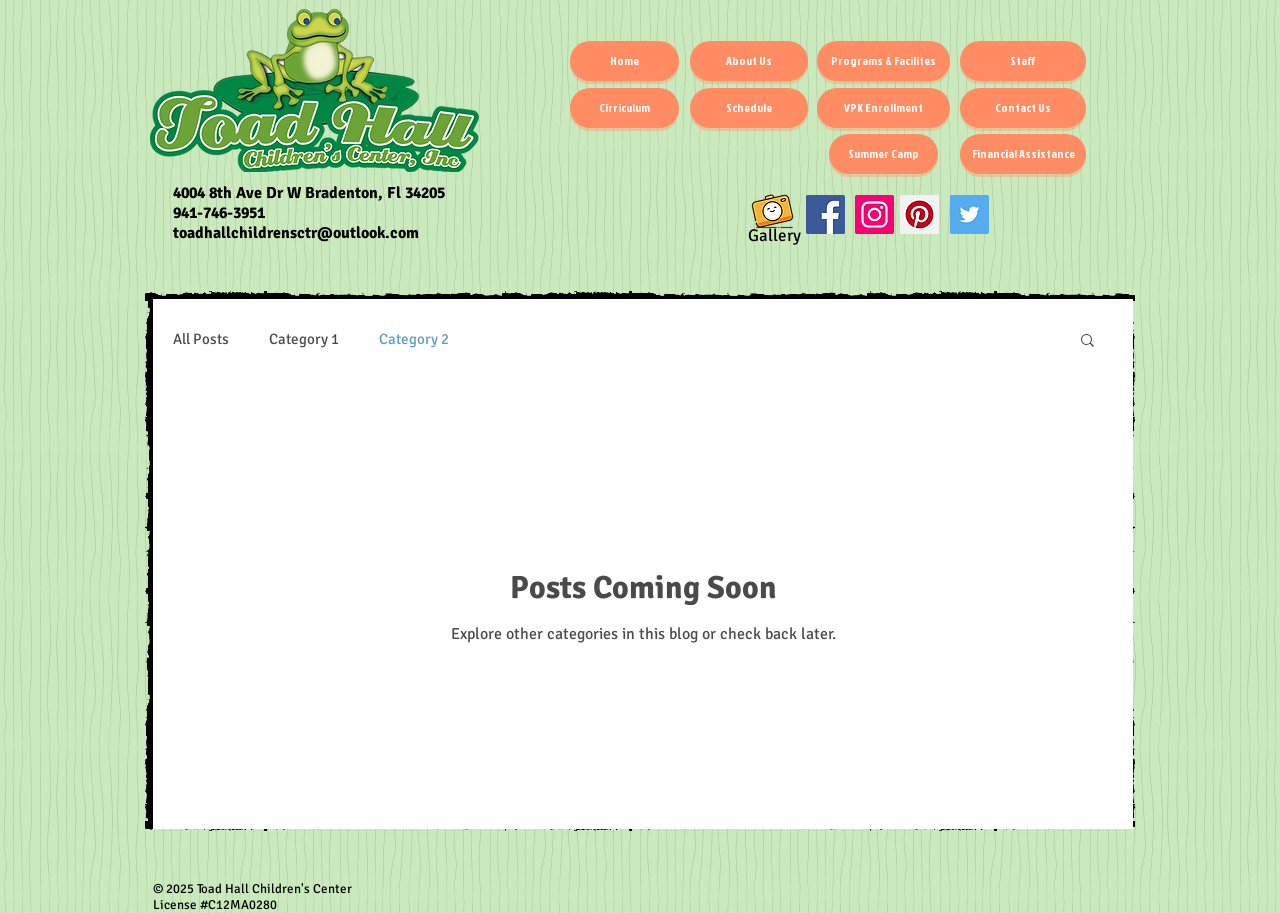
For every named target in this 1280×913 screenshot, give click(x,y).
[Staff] (1023, 61)
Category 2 (414, 339)
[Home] (624, 61)
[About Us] (749, 61)
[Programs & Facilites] (883, 61)
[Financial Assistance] (1023, 154)
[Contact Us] (1023, 108)
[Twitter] (969, 214)
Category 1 (304, 339)
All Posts (201, 339)
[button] (1087, 341)
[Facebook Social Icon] (825, 214)
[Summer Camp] (883, 154)
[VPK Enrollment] (883, 108)
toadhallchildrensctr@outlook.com (296, 233)
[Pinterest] (919, 214)
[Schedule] (749, 108)
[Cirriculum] (624, 108)
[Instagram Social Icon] (874, 214)
